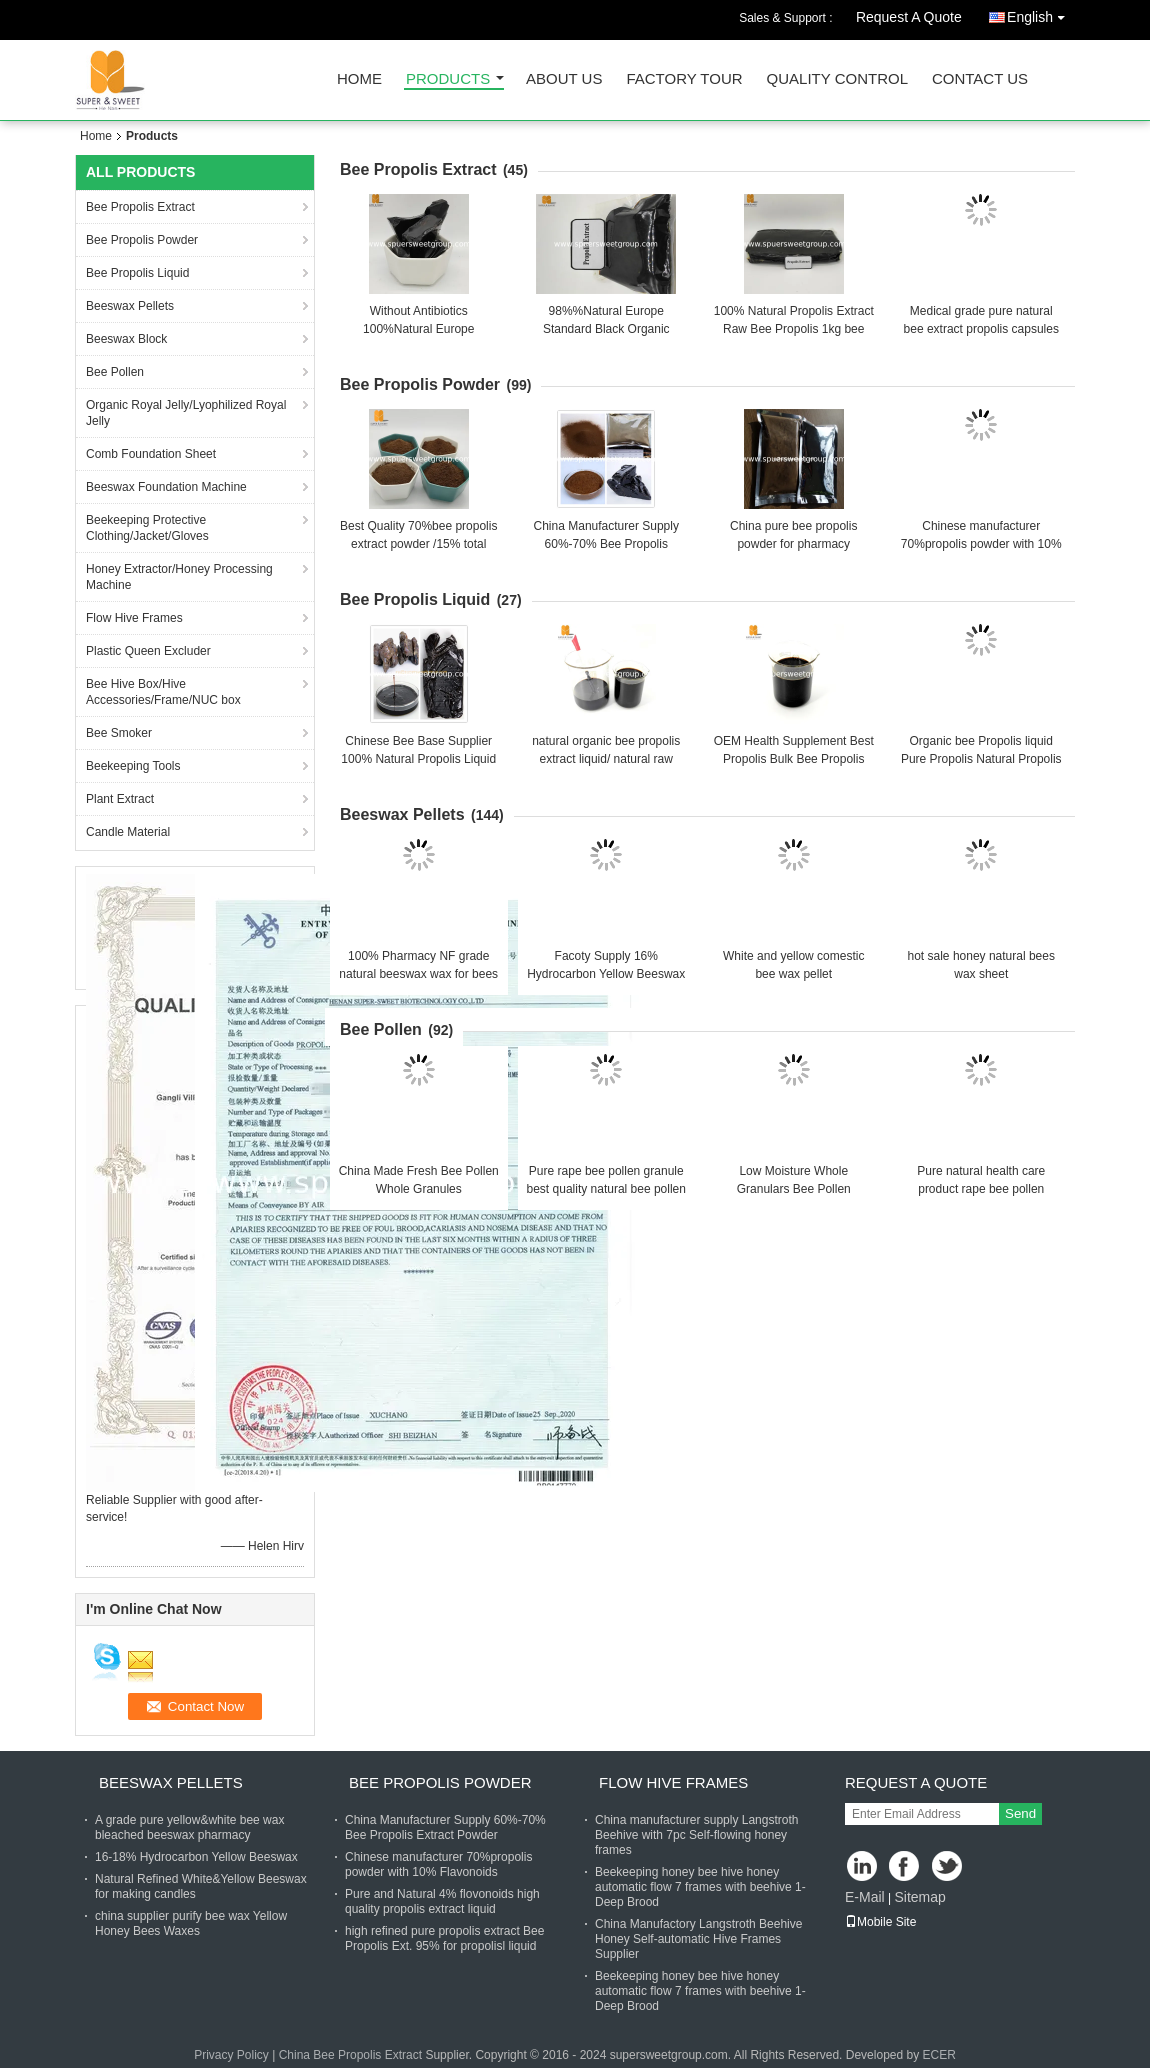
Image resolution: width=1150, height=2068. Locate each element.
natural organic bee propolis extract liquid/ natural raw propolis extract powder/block (606, 759)
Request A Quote (909, 17)
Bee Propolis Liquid (137, 273)
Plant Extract (120, 799)
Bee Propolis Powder (142, 240)
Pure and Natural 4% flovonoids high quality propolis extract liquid (442, 1901)
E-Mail (865, 1897)
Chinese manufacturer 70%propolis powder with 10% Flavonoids (981, 544)
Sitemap (919, 1897)
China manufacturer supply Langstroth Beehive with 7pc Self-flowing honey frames (696, 1835)
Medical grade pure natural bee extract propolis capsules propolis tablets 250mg (981, 329)
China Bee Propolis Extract (350, 2055)
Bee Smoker (119, 733)
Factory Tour (684, 79)
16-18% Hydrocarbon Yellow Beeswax (196, 1857)
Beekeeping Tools (133, 766)
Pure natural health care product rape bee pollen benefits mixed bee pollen (981, 1189)
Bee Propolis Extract (140, 207)
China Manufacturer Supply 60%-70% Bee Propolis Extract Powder (606, 544)
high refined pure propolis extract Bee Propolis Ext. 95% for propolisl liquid (444, 1938)
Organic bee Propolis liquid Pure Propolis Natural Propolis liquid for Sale (981, 759)
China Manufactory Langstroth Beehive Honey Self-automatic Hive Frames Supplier (698, 1939)
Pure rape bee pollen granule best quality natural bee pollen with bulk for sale (606, 1189)
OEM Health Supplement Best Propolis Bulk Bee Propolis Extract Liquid (794, 759)
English (1041, 13)
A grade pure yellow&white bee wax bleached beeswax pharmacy (189, 1827)
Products (448, 79)
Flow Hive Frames (134, 618)
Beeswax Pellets (130, 306)
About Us (564, 79)
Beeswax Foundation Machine (166, 487)
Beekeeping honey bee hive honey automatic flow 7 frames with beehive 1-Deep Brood (700, 1887)
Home (359, 79)
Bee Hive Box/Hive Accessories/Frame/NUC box (163, 692)
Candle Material (128, 832)
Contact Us (980, 79)
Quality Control (837, 79)
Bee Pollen (115, 372)
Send (1020, 1813)
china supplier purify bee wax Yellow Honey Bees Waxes (191, 1923)
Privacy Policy (231, 2055)
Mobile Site (880, 1922)
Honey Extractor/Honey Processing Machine (179, 577)
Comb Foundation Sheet (151, 454)
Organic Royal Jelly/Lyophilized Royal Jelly (186, 413)
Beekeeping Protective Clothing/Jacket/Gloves (147, 528)
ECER (939, 2055)
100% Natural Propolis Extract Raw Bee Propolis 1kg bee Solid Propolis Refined (794, 329)
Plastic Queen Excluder (148, 651)
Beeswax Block (126, 339)
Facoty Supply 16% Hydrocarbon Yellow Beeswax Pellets (606, 974)
